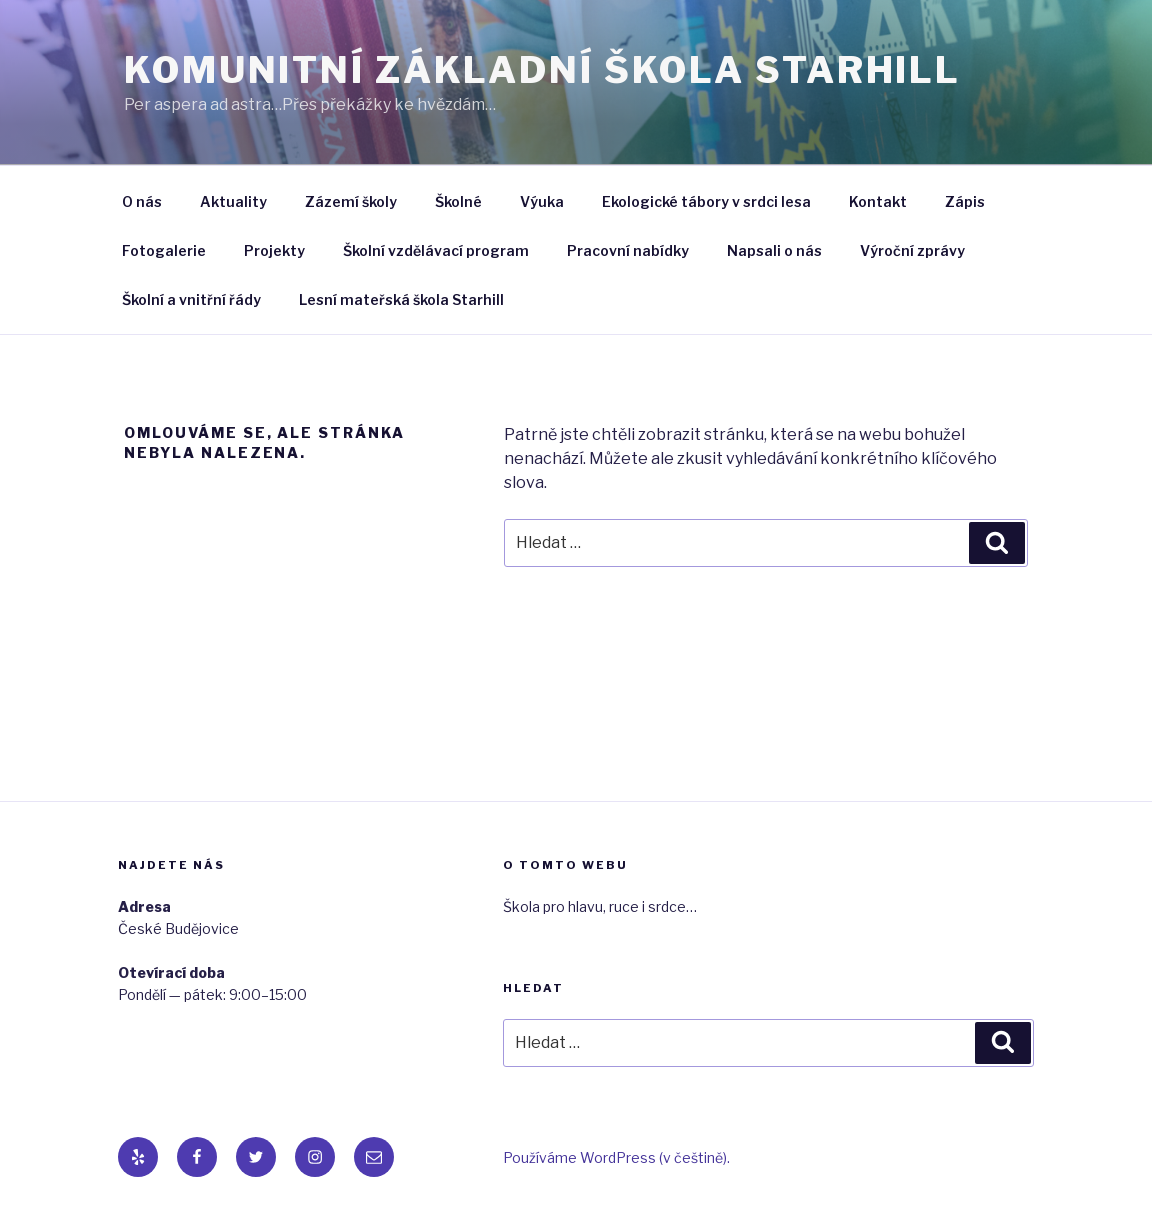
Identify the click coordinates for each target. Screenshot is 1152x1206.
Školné (458, 201)
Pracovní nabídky (628, 250)
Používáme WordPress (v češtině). (616, 1157)
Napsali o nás (774, 250)
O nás (142, 201)
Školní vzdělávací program (436, 250)
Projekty (274, 250)
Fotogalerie (164, 250)
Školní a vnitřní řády (191, 299)
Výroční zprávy (912, 250)
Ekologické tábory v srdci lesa (706, 201)
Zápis (965, 201)
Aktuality (233, 201)
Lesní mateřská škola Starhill (401, 299)
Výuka (542, 201)
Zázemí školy (351, 201)
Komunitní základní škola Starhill (542, 70)
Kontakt (878, 201)
